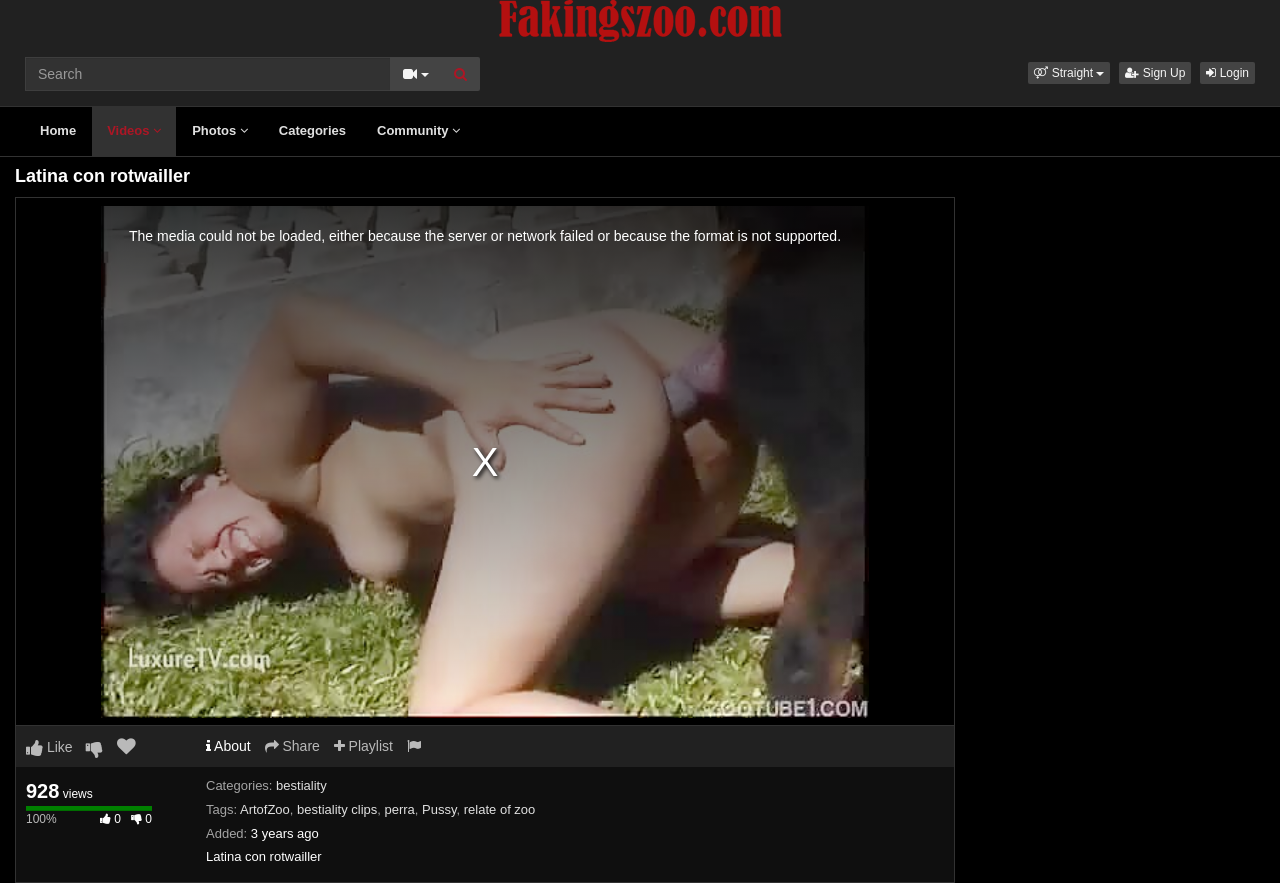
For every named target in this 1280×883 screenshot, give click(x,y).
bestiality (301, 785)
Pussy (439, 809)
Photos (220, 130)
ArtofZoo (265, 809)
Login (1227, 73)
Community (418, 130)
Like (49, 747)
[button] (1069, 73)
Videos (134, 130)
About (228, 746)
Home (58, 130)
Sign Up (1155, 73)
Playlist (363, 746)
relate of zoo (500, 809)
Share (292, 746)
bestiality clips (337, 809)
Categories (312, 130)
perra (400, 809)
